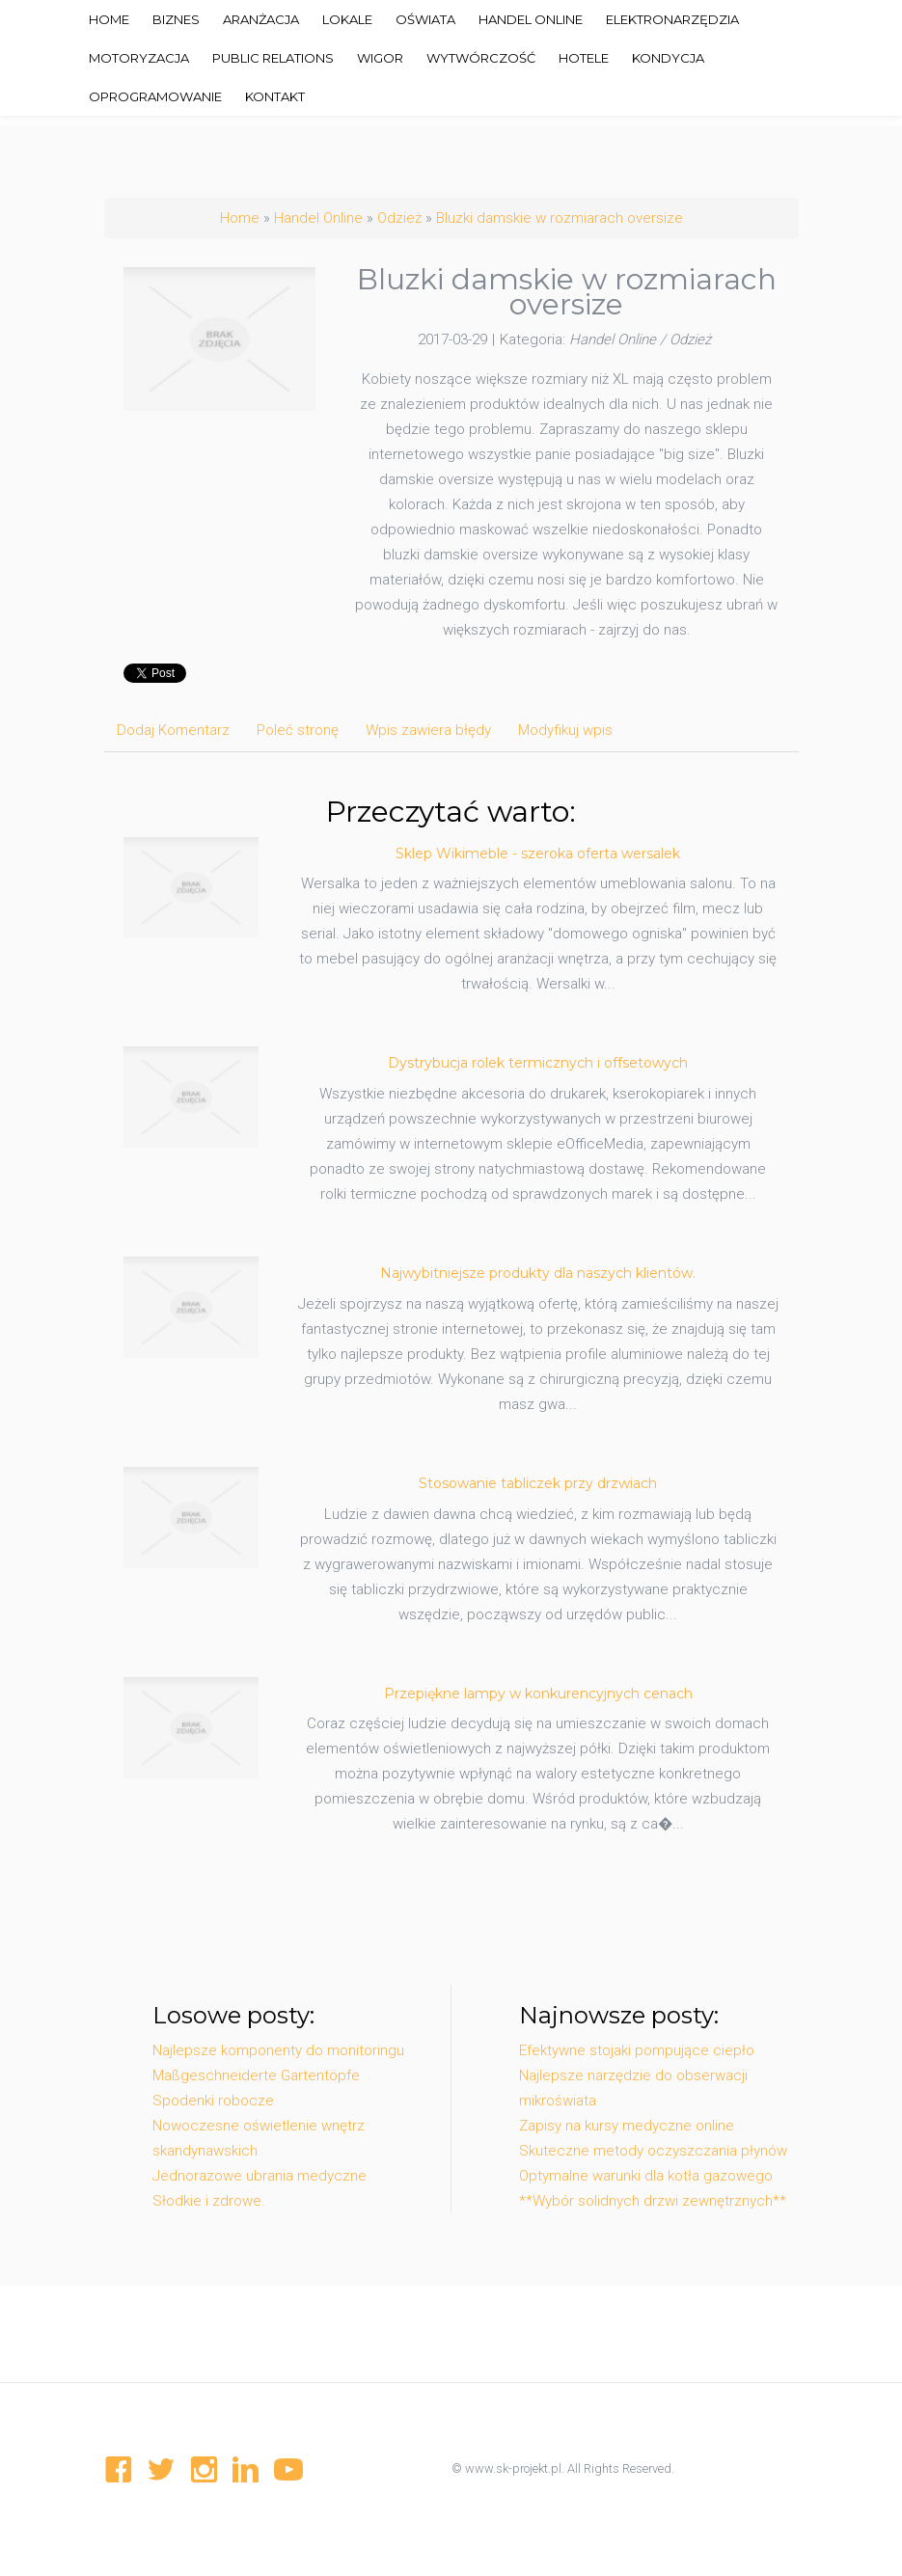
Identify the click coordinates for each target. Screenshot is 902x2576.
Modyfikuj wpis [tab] (565, 730)
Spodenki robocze (213, 2100)
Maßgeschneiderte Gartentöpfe (256, 2075)
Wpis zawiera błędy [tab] (428, 730)
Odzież (399, 218)
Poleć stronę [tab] (298, 730)
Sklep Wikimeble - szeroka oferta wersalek (538, 853)
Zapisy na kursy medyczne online (626, 2125)
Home (240, 218)
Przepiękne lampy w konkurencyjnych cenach (538, 1693)
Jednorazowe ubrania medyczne (259, 2175)
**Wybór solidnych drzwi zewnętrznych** (652, 2201)
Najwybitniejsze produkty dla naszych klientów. (538, 1273)
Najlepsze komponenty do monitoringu (278, 2050)
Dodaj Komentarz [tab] (173, 730)
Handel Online (318, 218)
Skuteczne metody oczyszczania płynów (653, 2150)
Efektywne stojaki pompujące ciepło (636, 2050)
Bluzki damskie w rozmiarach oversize (559, 218)
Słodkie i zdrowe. (208, 2201)
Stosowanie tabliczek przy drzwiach (538, 1483)
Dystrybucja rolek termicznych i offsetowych (538, 1062)
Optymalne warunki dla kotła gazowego (646, 2175)
